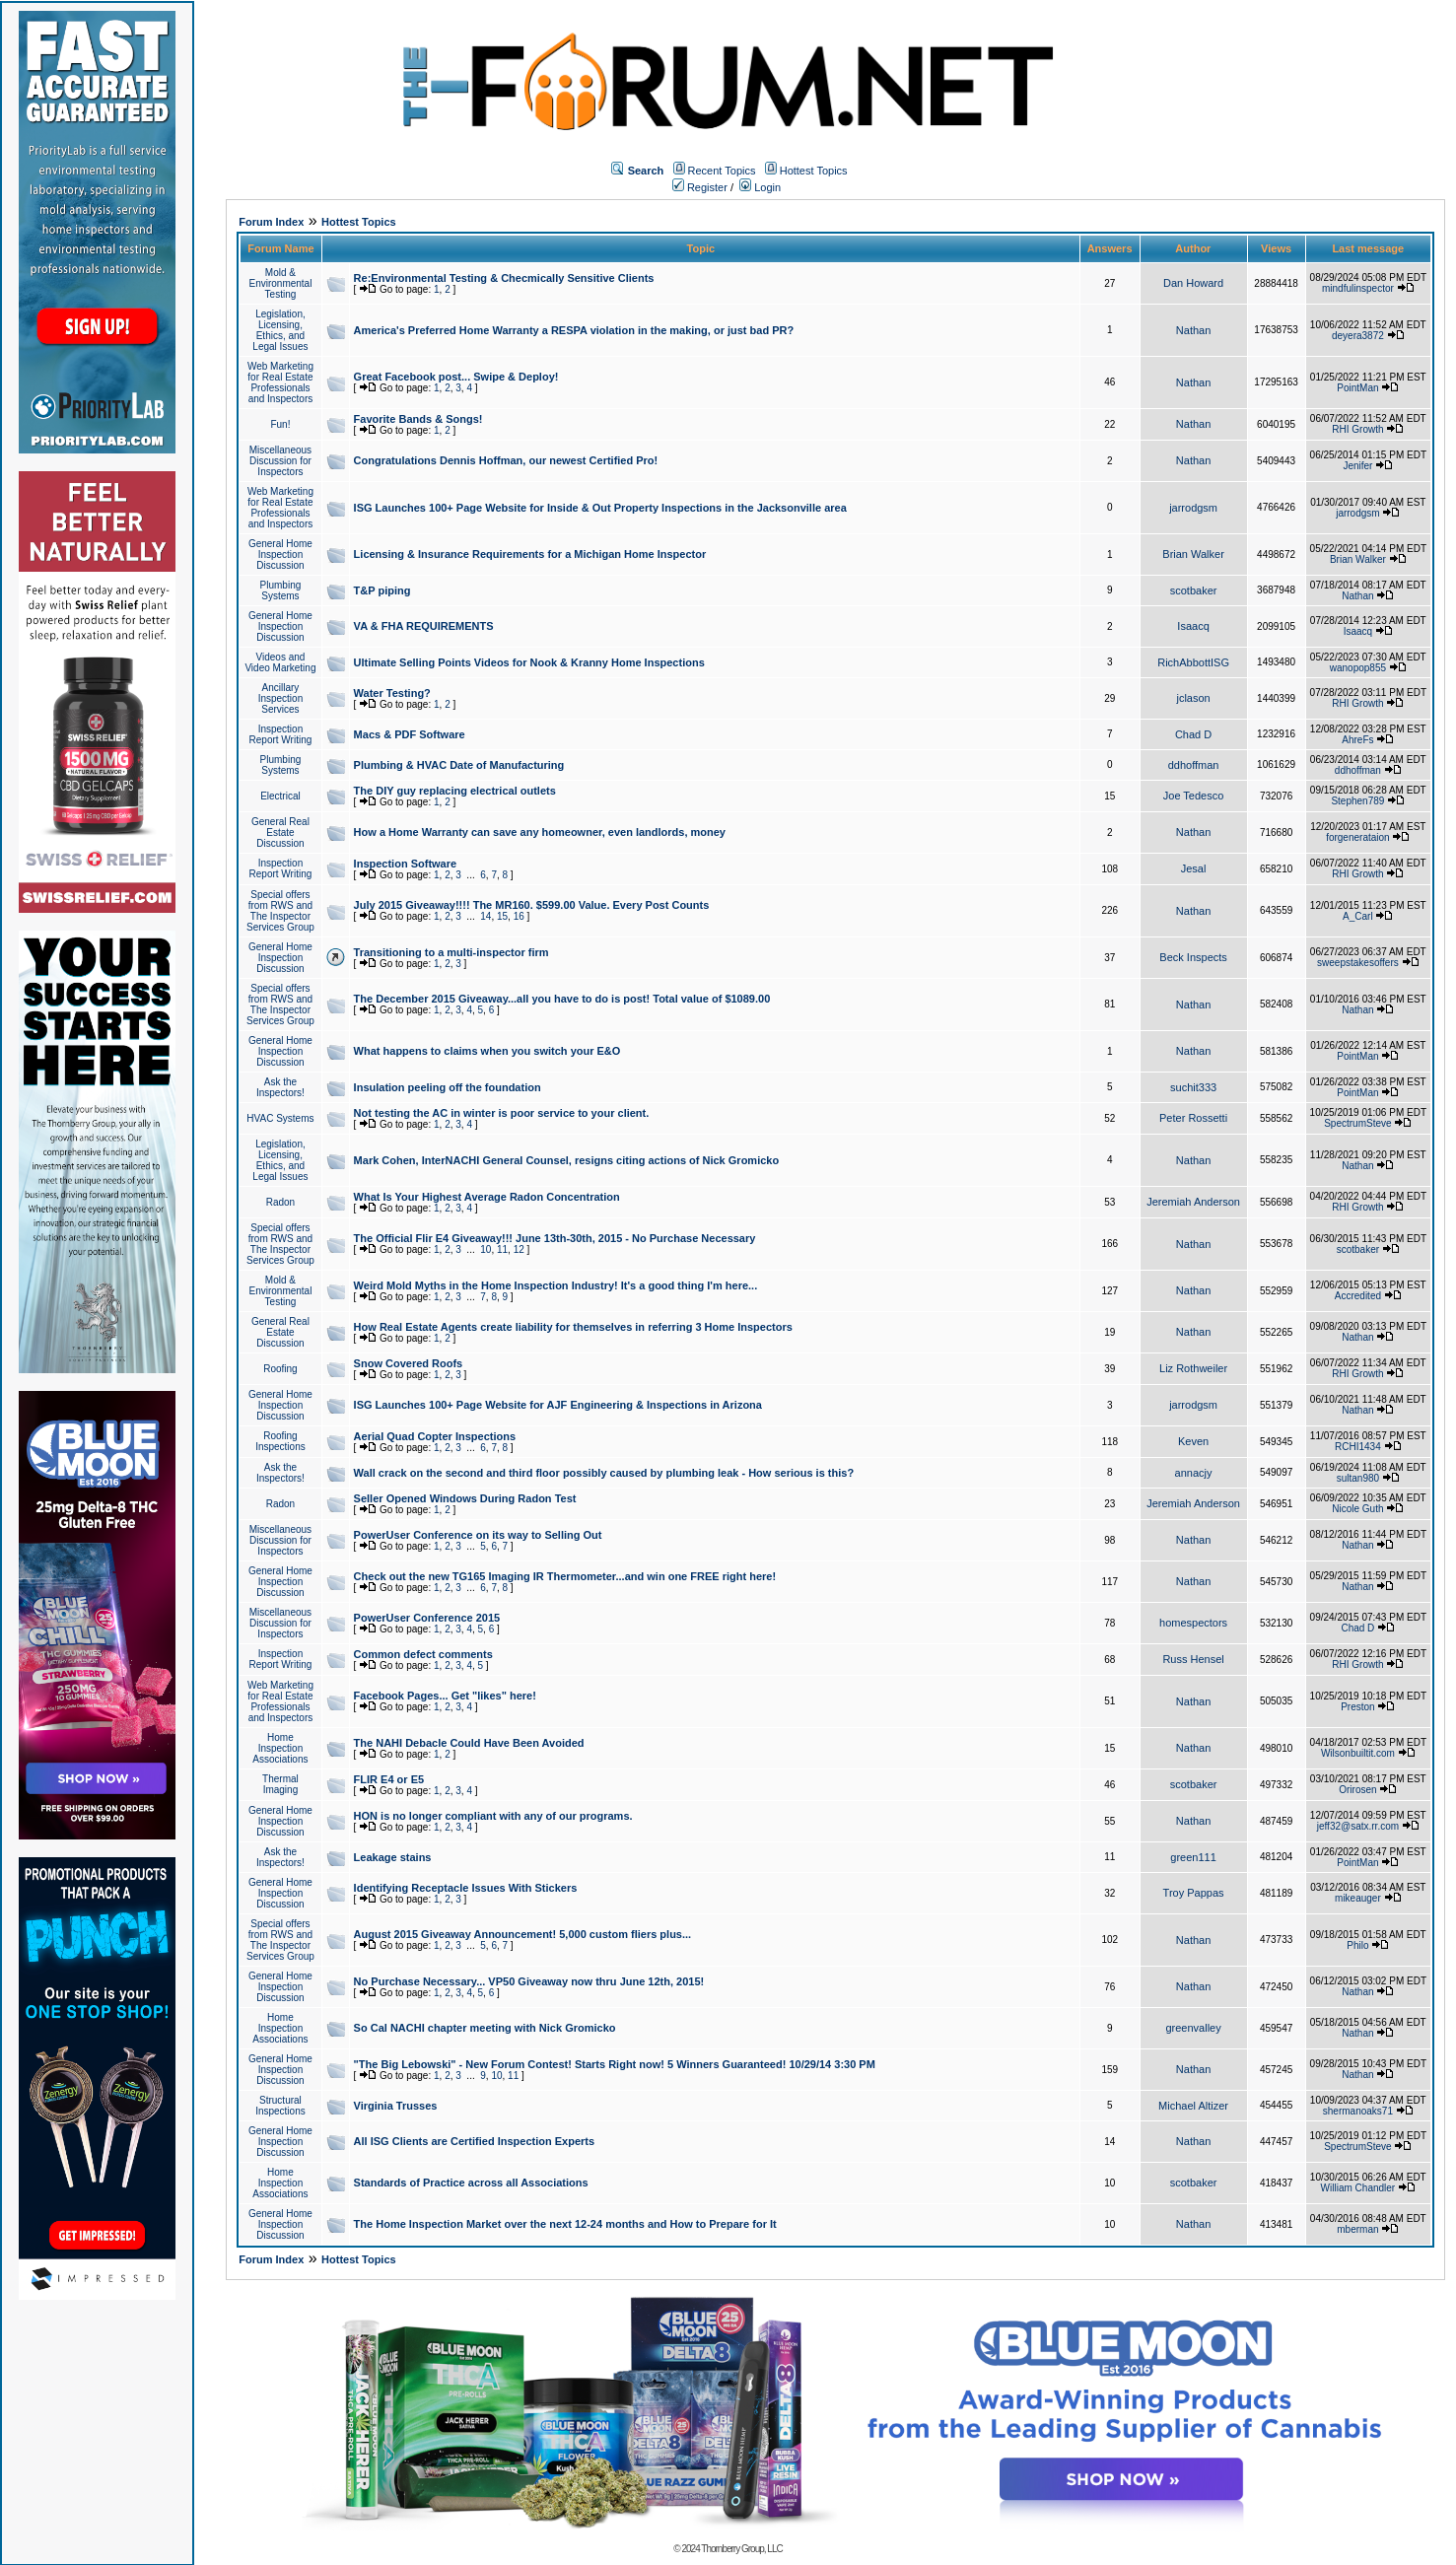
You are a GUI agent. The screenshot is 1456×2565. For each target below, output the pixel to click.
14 (485, 916)
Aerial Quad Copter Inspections (435, 1436)
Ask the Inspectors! (280, 1087)
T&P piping (382, 590)
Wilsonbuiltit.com (1358, 1753)
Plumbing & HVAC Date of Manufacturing (459, 765)
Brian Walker (1193, 554)
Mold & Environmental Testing (280, 283)
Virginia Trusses (396, 2106)
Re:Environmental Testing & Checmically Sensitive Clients (504, 278)
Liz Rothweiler (1193, 1368)
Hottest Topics (814, 170)
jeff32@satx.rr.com (1358, 1826)
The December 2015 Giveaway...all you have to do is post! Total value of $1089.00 (562, 999)
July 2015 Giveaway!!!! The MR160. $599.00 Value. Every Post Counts (532, 905)
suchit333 (1193, 1087)
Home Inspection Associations (280, 1748)
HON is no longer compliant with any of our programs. (493, 1816)
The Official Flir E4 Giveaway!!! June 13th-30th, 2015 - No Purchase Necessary (555, 1238)
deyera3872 (1358, 335)
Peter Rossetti (1193, 1118)
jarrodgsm (1193, 508)
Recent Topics (722, 170)
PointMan (1357, 387)
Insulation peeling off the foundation (447, 1087)
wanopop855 (1358, 667)
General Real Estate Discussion (280, 832)
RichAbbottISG (1193, 662)
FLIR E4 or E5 (389, 1779)
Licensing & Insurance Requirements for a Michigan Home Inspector (530, 554)
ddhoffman (1193, 765)
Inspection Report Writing (280, 734)
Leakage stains (393, 1857)
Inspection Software (405, 863)
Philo (1357, 1945)
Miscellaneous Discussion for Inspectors (280, 461)
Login (760, 187)
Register (700, 187)
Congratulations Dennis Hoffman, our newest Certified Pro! (506, 460)
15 (502, 916)
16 (519, 916)
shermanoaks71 (1358, 2111)
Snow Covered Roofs (408, 1363)
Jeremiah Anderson (1193, 1202)
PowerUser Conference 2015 (427, 1618)
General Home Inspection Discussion (280, 554)
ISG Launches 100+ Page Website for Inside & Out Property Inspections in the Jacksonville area (600, 508)
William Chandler (1358, 2188)
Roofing (280, 1368)
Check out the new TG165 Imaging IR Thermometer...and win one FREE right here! (565, 1576)
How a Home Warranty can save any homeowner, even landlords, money (540, 832)
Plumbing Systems (281, 590)
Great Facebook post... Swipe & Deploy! (456, 376)
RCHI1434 (1358, 1446)
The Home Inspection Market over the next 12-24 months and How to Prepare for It (565, 2224)
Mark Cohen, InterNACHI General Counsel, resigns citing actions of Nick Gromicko (567, 1160)
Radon (280, 1202)
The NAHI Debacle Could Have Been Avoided (469, 1743)
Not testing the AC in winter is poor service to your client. (502, 1113)
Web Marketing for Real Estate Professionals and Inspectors (280, 382)
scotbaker (1193, 590)
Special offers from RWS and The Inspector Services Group (280, 911)
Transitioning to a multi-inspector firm (451, 952)
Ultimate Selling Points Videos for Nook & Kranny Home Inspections (529, 662)
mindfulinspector (1358, 288)
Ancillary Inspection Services (281, 698)
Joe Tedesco (1193, 795)
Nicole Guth (1357, 1508)
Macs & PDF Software (409, 734)
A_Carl (1358, 916)
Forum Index (271, 222)
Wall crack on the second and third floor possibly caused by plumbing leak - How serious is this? (604, 1473)
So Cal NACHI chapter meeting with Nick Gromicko (485, 2028)
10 (485, 1249)
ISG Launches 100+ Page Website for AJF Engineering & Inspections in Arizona (558, 1405)
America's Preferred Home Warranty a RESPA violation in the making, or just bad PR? (574, 330)
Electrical (280, 796)
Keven (1193, 1441)
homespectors (1193, 1623)
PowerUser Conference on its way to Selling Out (478, 1535)
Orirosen (1357, 1789)
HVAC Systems (279, 1118)
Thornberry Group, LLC (741, 2548)
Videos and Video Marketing (279, 662)
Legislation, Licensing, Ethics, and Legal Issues (280, 330)
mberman (1357, 2229)
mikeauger (1358, 1898)
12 (519, 1249)
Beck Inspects (1192, 957)
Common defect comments (423, 1654)
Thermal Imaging (280, 1784)
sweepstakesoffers (1358, 962)
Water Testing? (392, 693)
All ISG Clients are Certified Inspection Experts (474, 2141)
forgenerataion (1358, 837)
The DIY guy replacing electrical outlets (455, 791)
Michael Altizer (1193, 2106)
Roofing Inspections (280, 1441)
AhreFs (1357, 739)
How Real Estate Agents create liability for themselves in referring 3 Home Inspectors (573, 1327)
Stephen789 (1357, 801)
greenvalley (1192, 2028)
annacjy (1194, 1473)
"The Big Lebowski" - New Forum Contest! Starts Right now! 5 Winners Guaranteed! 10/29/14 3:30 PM (614, 2064)
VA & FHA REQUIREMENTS (424, 626)
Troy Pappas (1193, 1893)
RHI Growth (1357, 429)
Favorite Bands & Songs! (418, 419)
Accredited (1358, 1295)
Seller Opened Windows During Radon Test (465, 1498)
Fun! (280, 424)
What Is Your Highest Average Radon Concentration (487, 1197)
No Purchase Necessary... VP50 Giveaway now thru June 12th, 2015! (529, 1981)
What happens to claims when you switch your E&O (487, 1051)
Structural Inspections (280, 2105)
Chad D (1193, 734)
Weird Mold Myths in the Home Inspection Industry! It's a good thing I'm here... (556, 1285)
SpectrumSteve (1357, 1123)
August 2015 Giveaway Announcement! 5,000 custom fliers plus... (523, 1934)
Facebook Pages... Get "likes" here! (445, 1695)
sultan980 (1358, 1478)
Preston (1357, 1706)
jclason (1193, 698)
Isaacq (1193, 626)
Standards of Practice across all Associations (471, 2182)
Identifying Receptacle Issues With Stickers (466, 1888)
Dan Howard (1193, 283)
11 (502, 1249)
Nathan (1193, 330)
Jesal (1194, 868)
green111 (1193, 1857)
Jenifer (1357, 465)
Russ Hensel (1192, 1659)
